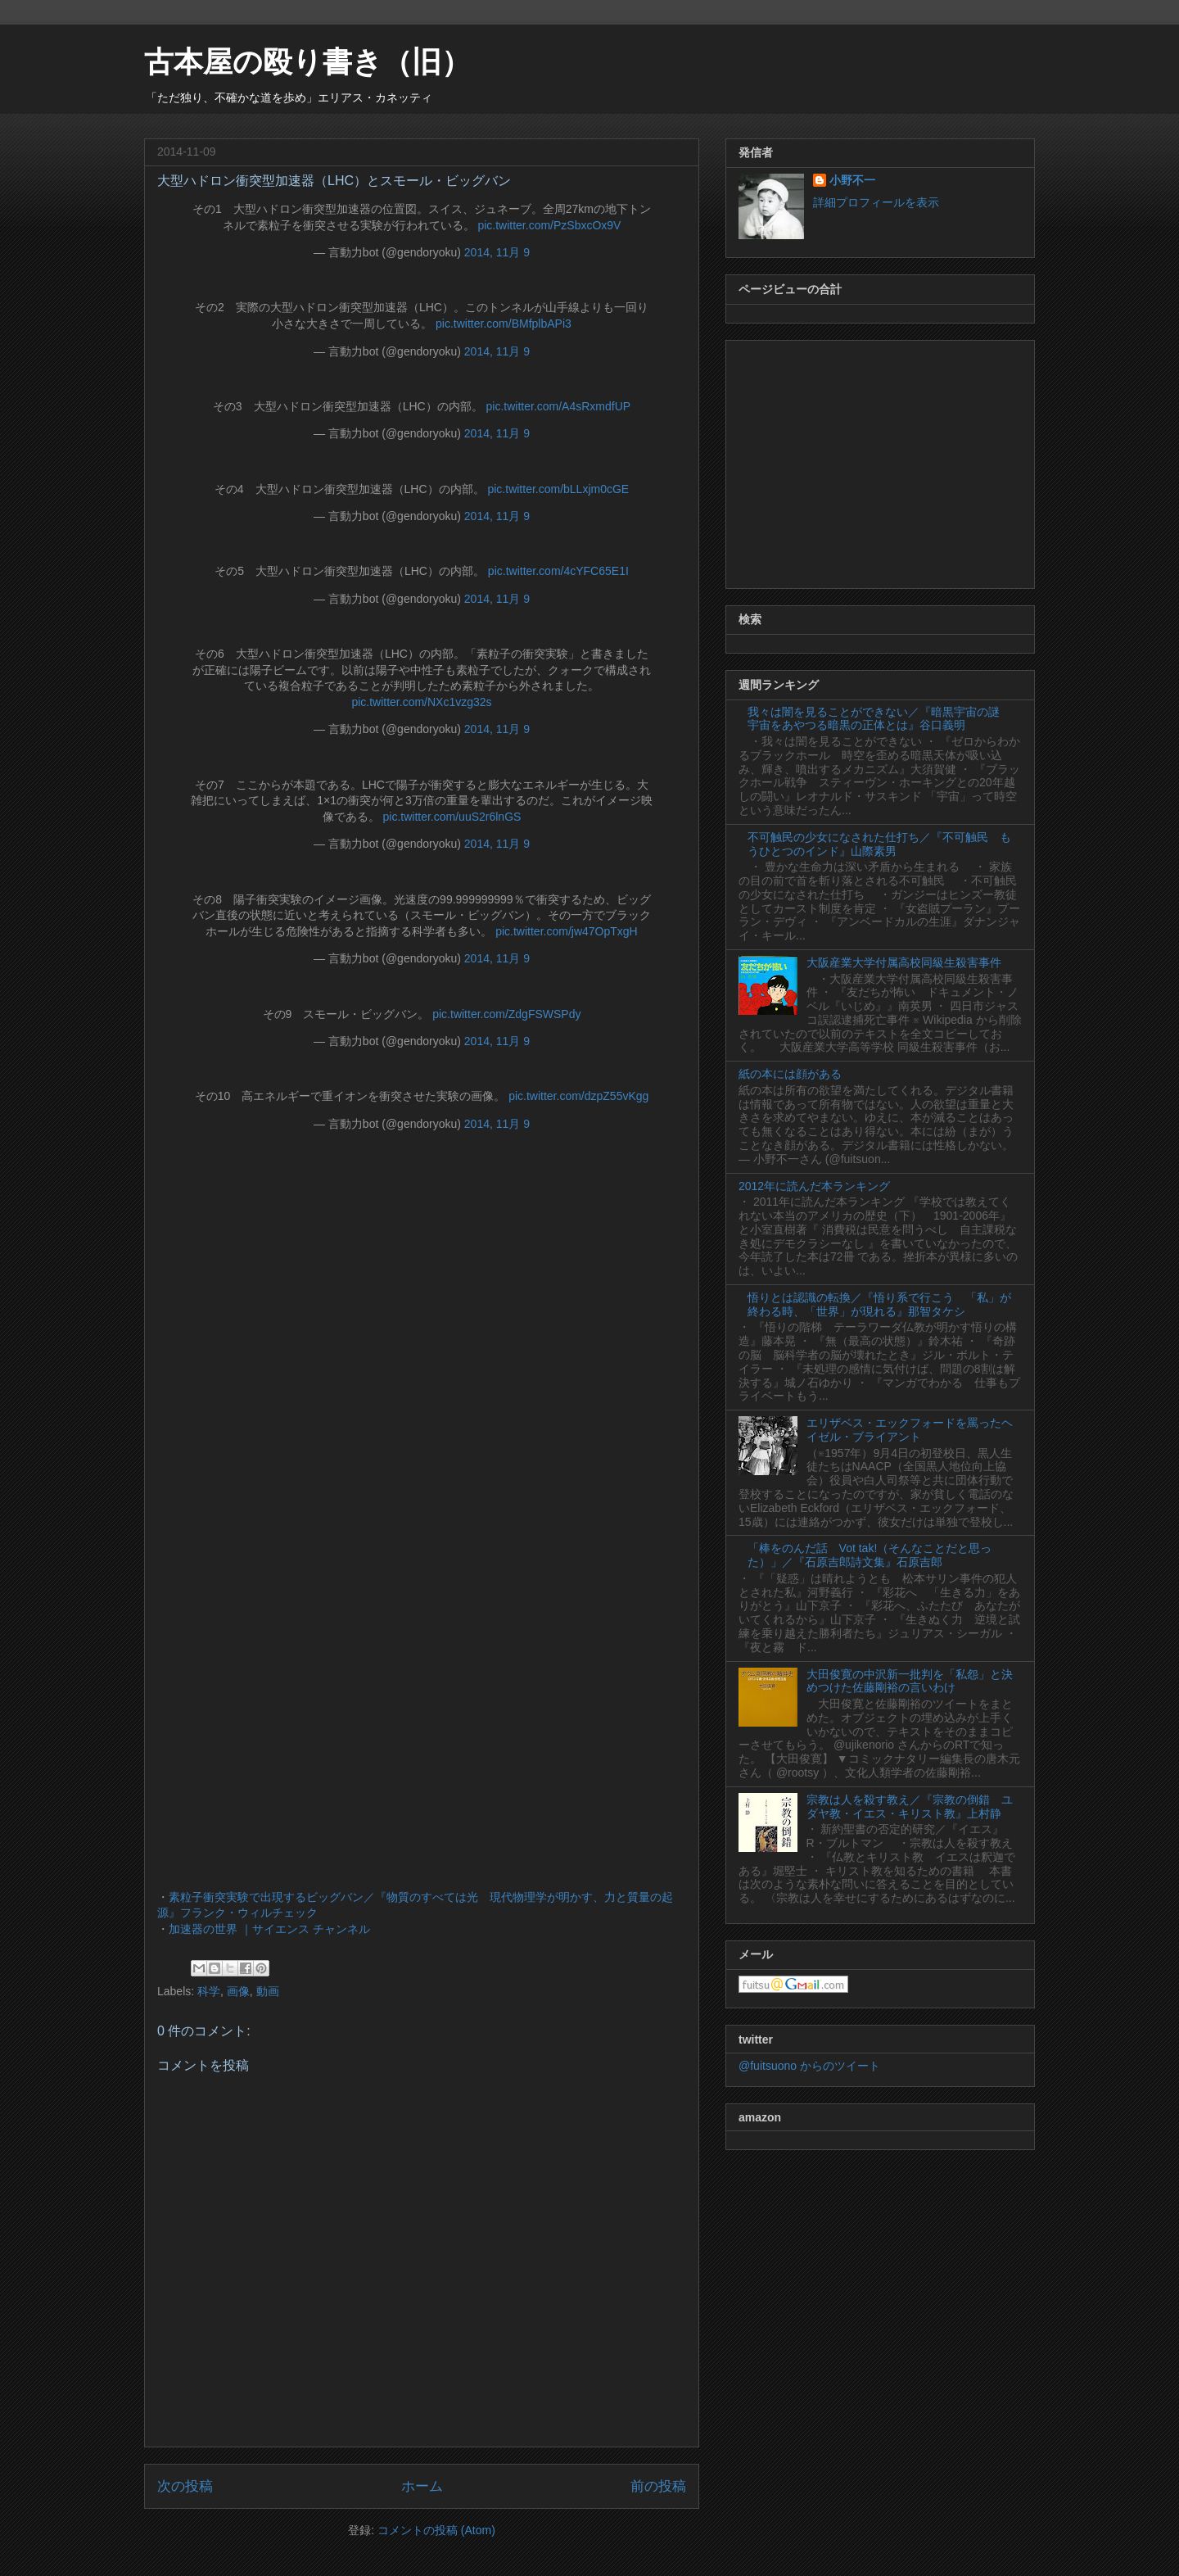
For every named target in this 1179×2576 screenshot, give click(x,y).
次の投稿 (185, 2486)
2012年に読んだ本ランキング (814, 1186)
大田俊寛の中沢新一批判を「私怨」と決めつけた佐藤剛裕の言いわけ (909, 1681)
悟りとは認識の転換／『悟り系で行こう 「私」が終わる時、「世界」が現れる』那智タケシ (879, 1304)
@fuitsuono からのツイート (809, 2065)
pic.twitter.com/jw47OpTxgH (566, 931)
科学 (208, 1991)
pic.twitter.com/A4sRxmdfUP (558, 406)
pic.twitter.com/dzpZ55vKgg (578, 1095)
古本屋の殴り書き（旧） (307, 62)
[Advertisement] (880, 461)
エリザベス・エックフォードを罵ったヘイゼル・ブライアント (909, 1429)
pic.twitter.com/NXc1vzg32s (421, 702)
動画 (267, 1991)
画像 (238, 1991)
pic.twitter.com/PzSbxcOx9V (549, 225)
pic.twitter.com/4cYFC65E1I (558, 570)
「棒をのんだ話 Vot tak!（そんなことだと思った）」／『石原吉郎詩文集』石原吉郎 (870, 1555)
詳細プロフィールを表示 (876, 202)
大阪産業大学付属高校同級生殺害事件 (903, 962)
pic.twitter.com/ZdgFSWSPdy (506, 1014)
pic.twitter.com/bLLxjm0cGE (558, 489)
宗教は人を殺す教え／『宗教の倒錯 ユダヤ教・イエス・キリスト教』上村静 (909, 1806)
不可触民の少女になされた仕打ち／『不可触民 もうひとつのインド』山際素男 (879, 844)
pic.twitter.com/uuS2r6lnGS (452, 816)
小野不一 (852, 180)
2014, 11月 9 (497, 252)
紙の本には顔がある (790, 1073)
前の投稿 (658, 2486)
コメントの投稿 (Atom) (436, 2530)
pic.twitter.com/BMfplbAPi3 (503, 323)
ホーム (422, 2486)
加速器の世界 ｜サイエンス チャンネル (269, 1928)
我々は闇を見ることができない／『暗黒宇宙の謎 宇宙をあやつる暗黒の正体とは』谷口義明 (879, 718)
